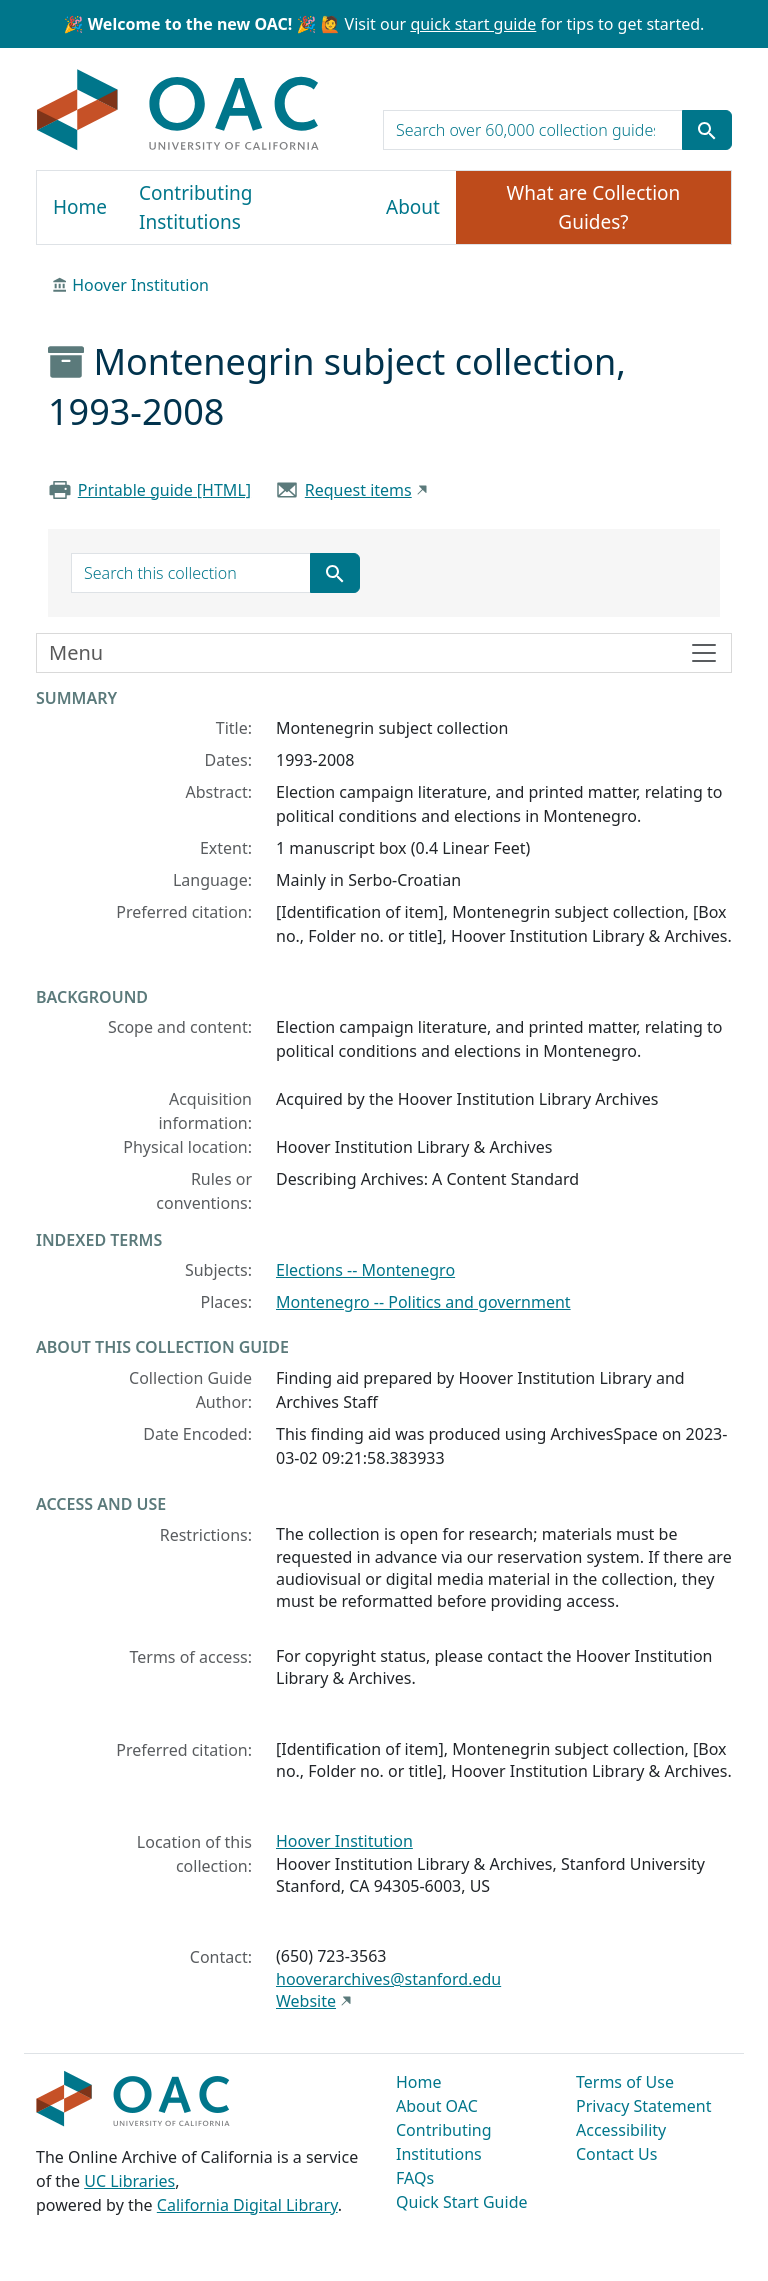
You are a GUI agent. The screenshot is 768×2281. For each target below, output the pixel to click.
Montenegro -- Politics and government (423, 1302)
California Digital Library (247, 2205)
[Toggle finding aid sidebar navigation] (384, 653)
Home (80, 207)
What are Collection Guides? (594, 207)
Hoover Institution (140, 285)
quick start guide (473, 24)
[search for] (533, 130)
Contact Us (616, 2154)
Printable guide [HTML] (164, 490)
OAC (178, 111)
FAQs (415, 2178)
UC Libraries (129, 2181)
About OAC (437, 2106)
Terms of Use (625, 2082)
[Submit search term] (707, 130)
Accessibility (621, 2130)
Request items (358, 490)
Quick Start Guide (462, 2202)
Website (306, 2001)
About (413, 207)
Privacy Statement (644, 2106)
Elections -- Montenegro (365, 1270)
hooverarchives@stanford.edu (388, 1979)
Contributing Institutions (195, 207)
